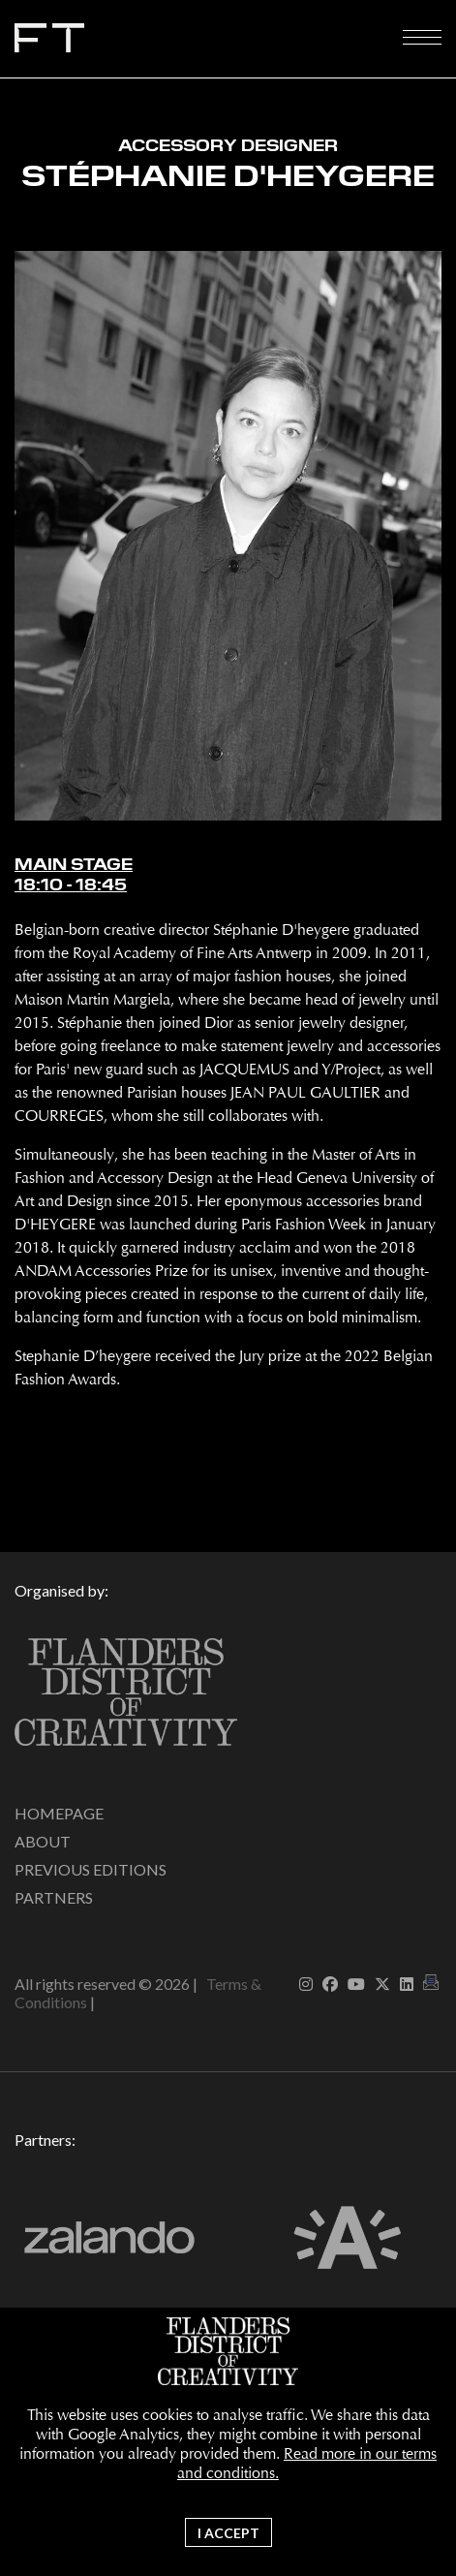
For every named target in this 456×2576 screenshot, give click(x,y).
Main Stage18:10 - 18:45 (74, 874)
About (43, 1841)
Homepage (59, 1813)
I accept (228, 2533)
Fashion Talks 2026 (208, 42)
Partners (54, 1897)
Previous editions (91, 1869)
